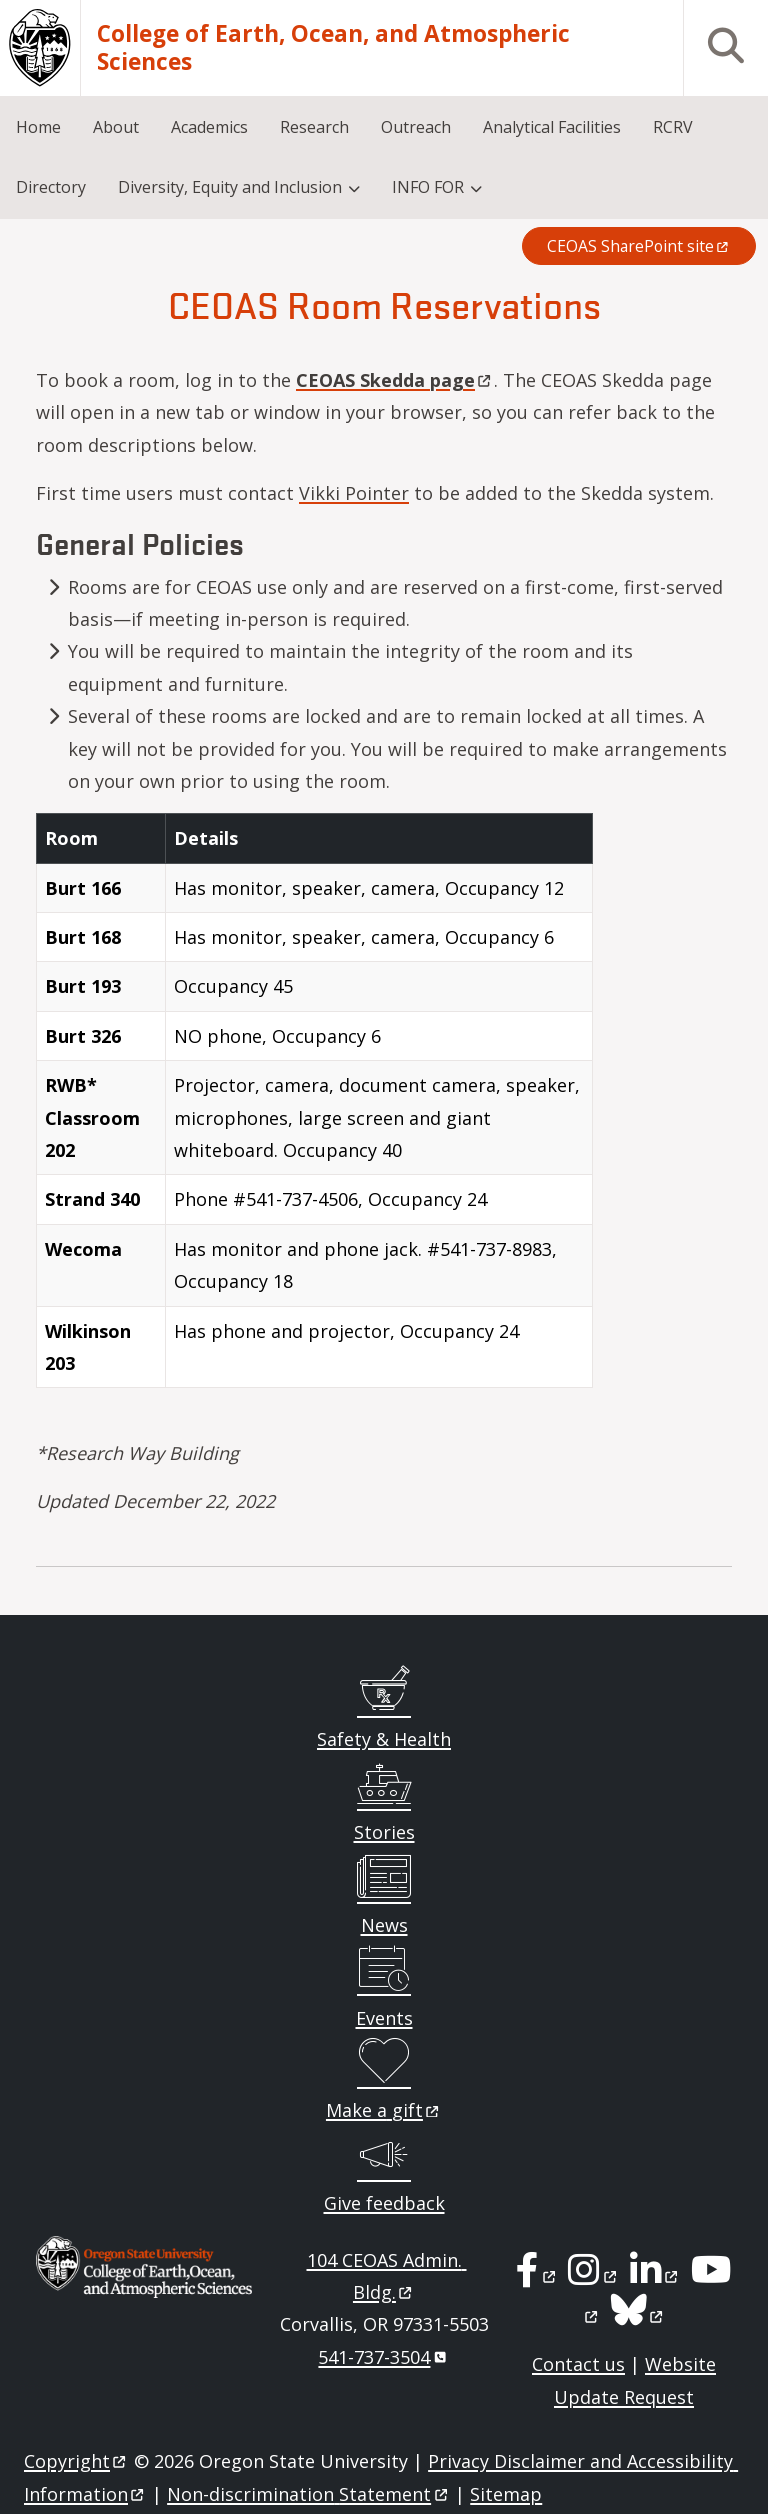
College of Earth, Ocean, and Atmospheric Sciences (333, 48)
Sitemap (506, 2494)
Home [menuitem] (38, 127)
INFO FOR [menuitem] (428, 187)
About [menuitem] (116, 127)
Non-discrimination (308, 2494)
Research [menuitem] (314, 127)
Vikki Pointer (354, 493)
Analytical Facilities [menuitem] (552, 127)
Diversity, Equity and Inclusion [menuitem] (230, 187)
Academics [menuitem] (209, 127)
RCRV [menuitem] (673, 127)
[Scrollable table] (384, 1108)
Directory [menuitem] (51, 187)
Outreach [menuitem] (416, 127)
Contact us (578, 2364)
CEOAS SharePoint (639, 246)
